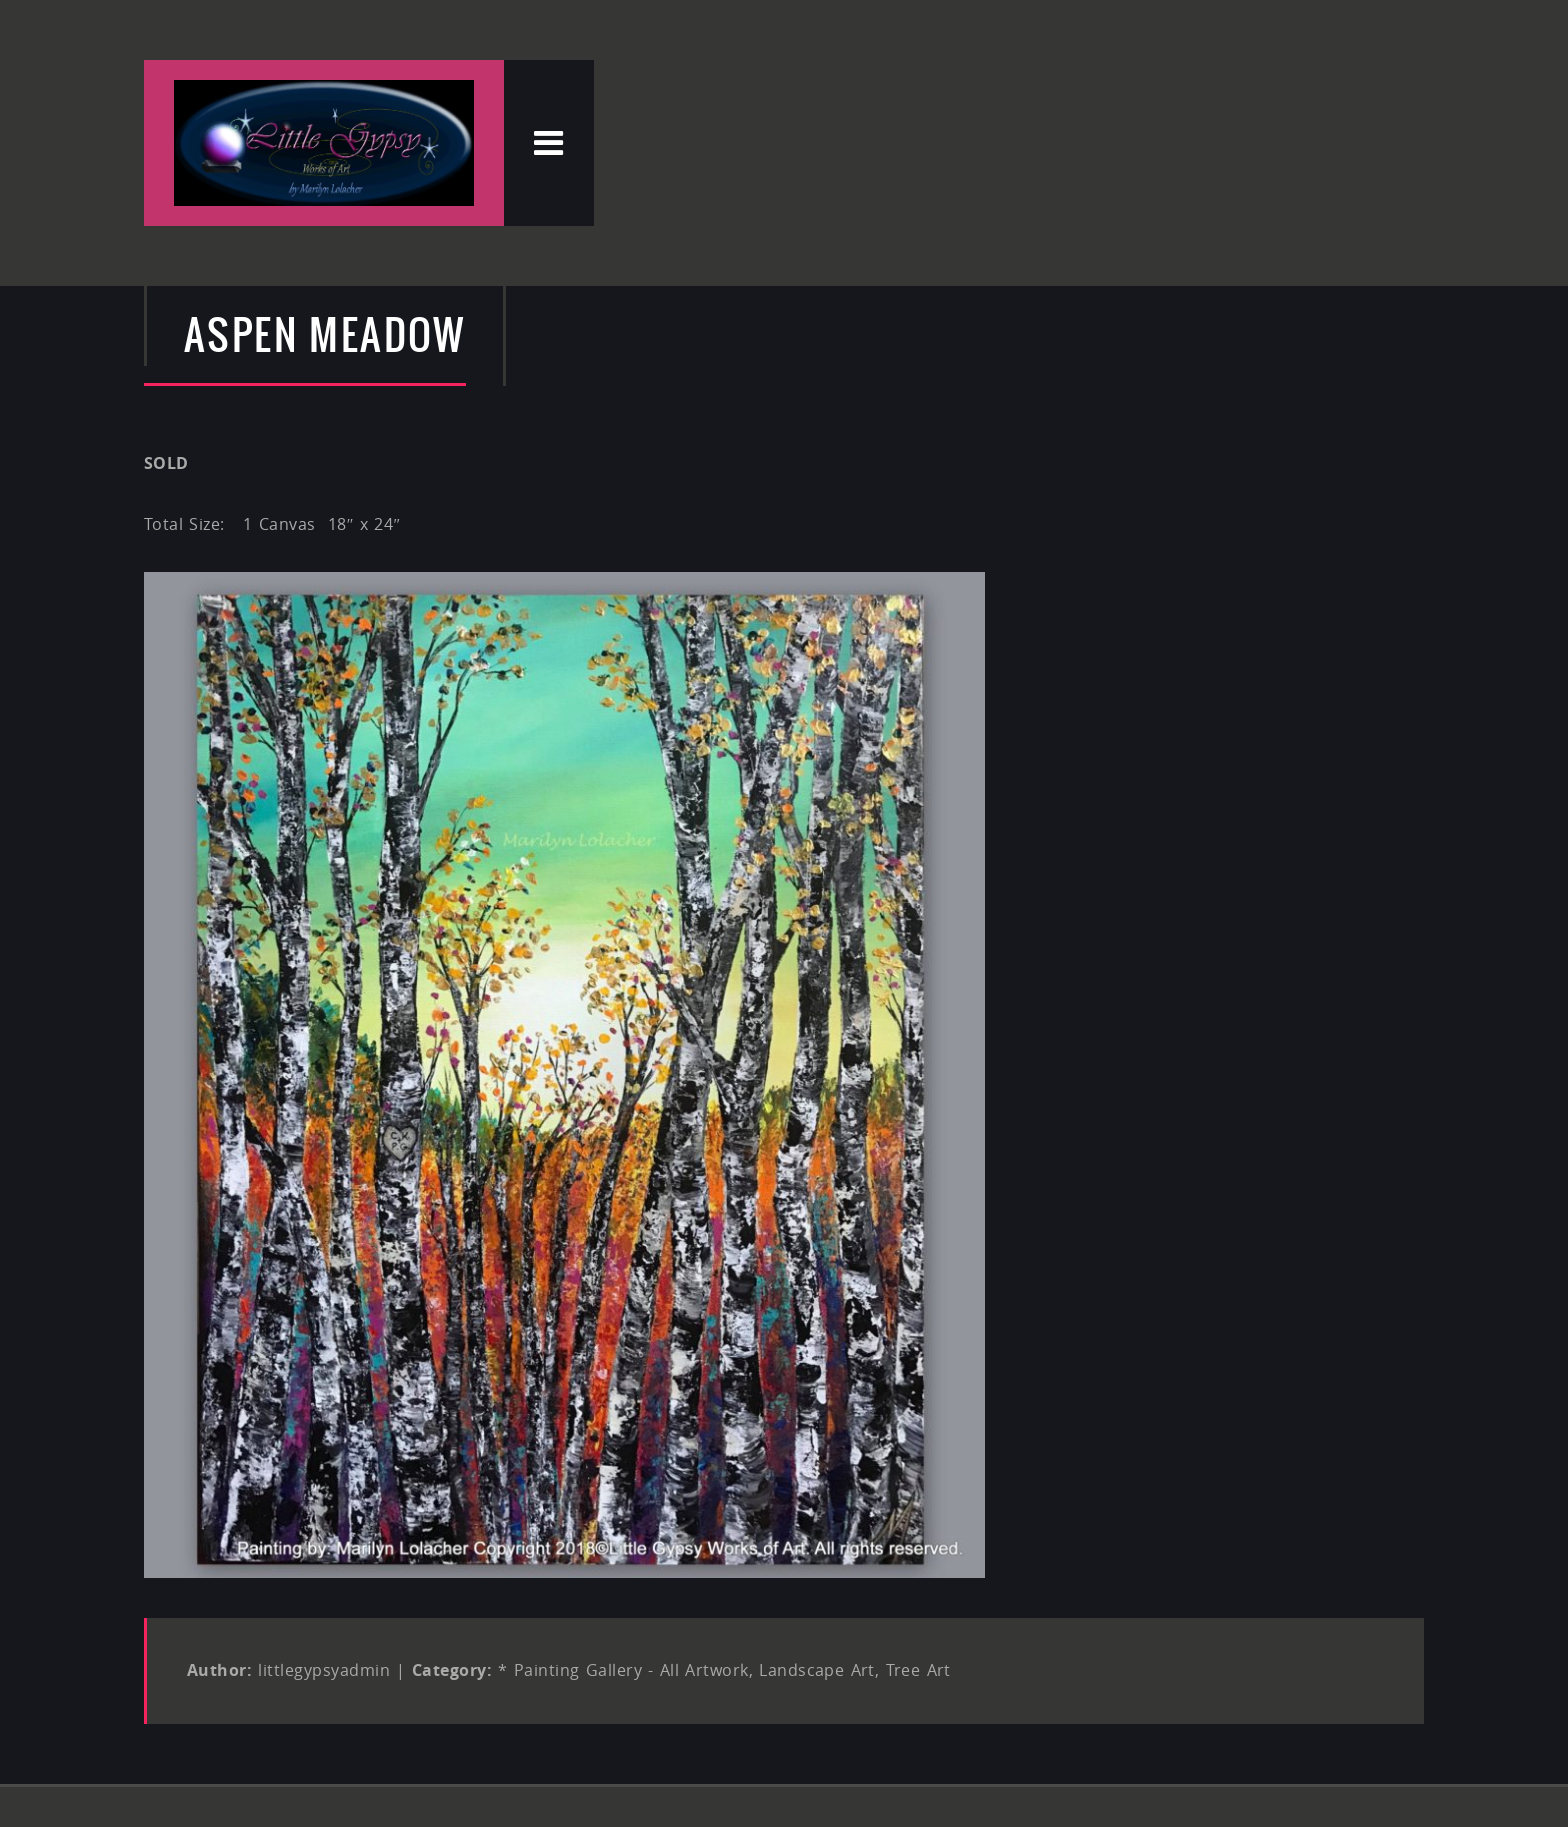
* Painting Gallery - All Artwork (623, 1670)
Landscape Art (817, 1670)
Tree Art (918, 1670)
